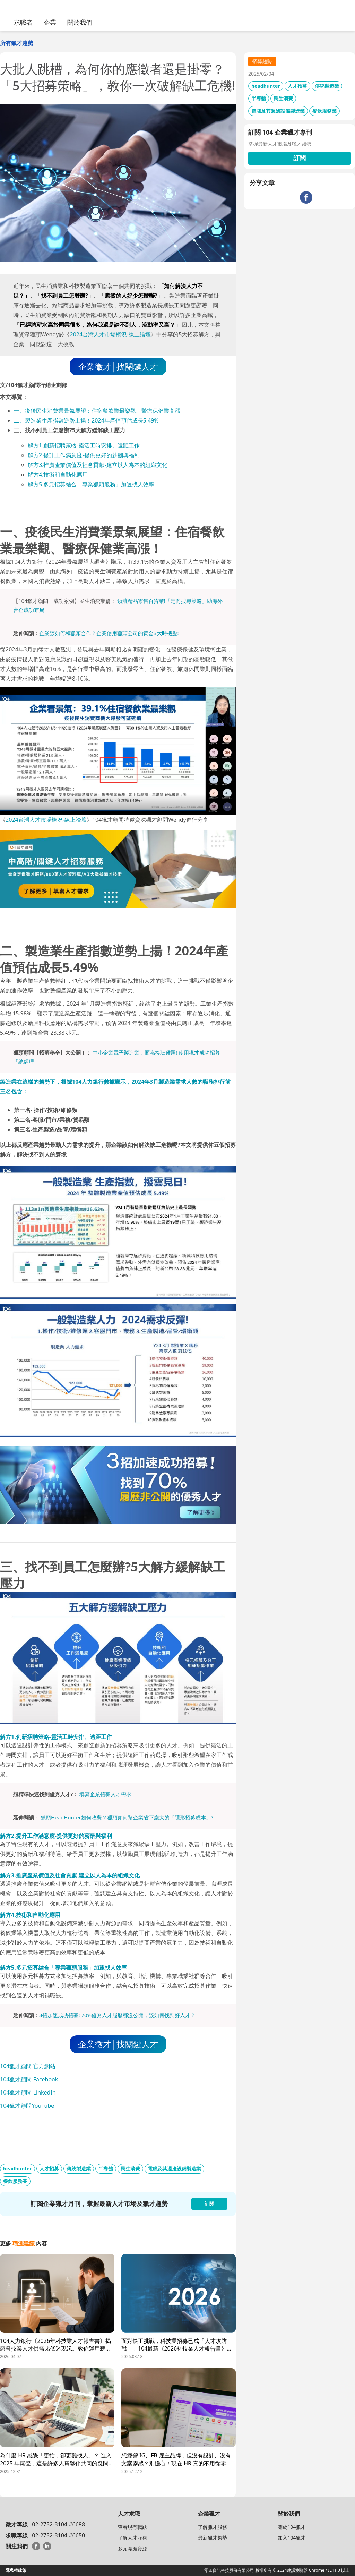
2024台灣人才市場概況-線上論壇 (110, 334)
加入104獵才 (291, 2537)
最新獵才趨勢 (212, 2537)
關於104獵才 (291, 2527)
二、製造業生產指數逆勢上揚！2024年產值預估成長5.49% (86, 420)
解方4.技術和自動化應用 (58, 474)
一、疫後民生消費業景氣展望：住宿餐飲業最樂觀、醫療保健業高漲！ (100, 411)
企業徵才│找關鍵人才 (118, 366)
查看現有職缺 (132, 2527)
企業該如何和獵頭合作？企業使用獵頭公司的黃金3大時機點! (109, 633)
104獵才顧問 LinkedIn (28, 2092)
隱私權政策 (16, 2570)
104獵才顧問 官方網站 (27, 2066)
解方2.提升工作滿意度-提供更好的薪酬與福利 (84, 455)
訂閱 (299, 158)
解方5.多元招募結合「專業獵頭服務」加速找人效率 (91, 484)
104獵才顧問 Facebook (29, 2079)
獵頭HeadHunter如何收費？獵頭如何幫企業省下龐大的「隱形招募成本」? (127, 1817)
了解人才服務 (132, 2537)
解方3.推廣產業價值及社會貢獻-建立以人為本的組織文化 (97, 465)
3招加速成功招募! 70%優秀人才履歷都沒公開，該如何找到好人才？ (117, 2015)
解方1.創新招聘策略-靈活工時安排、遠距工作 (84, 445)
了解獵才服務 (212, 2527)
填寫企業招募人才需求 (105, 1794)
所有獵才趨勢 (16, 43)
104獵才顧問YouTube (27, 2105)
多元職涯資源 (132, 2548)
